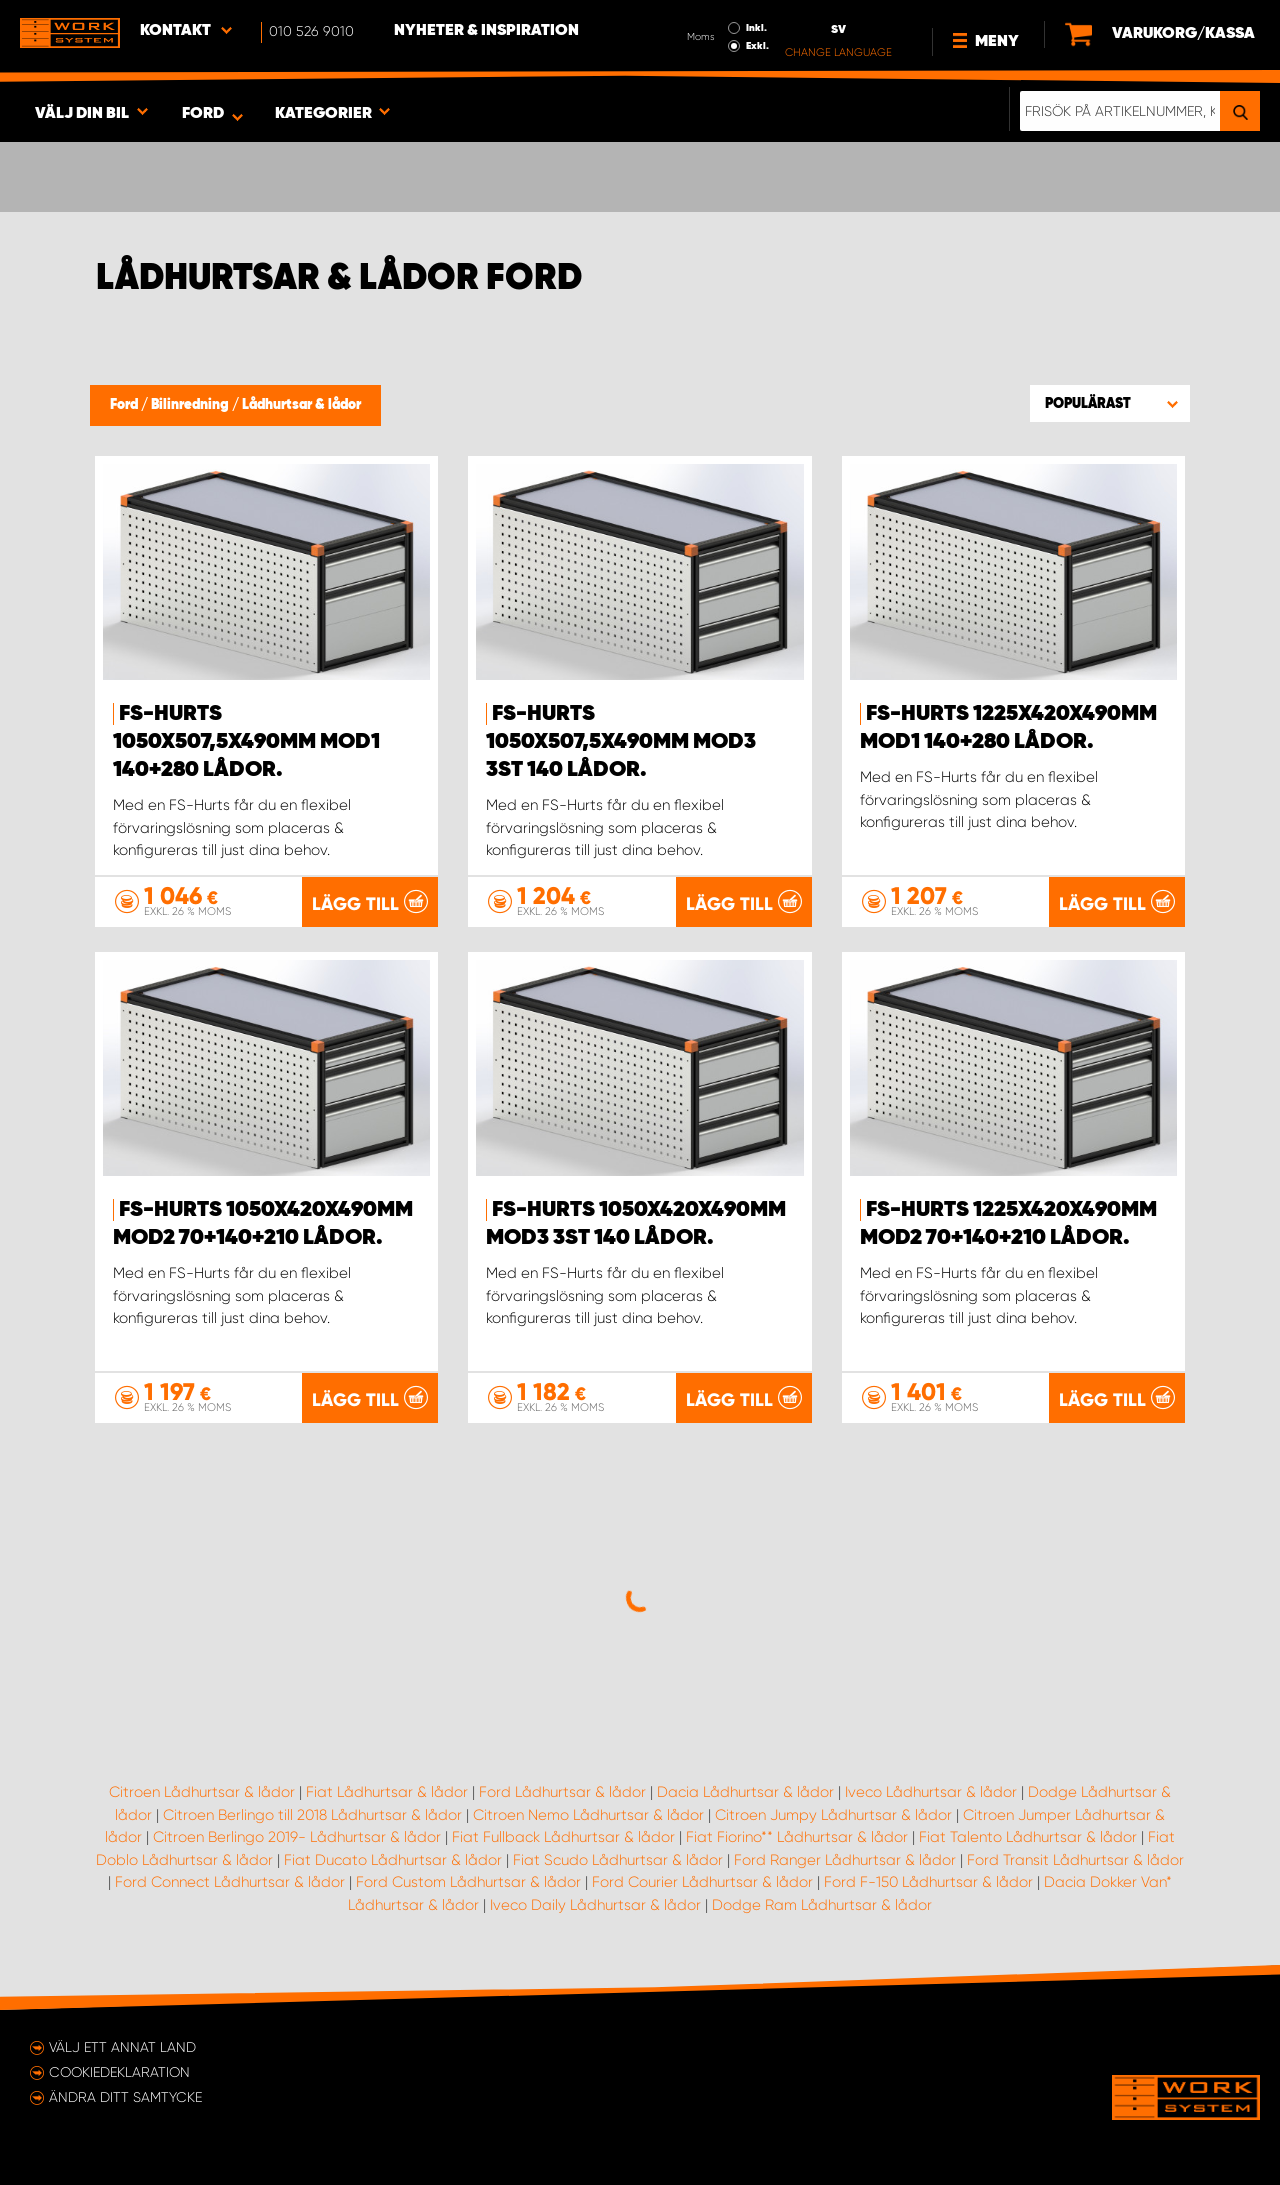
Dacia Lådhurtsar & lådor (745, 1792)
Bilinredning (191, 405)
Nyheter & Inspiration (486, 31)
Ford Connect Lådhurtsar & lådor (230, 1882)
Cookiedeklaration (119, 2072)
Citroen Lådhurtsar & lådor (202, 1792)
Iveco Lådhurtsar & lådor (931, 1792)
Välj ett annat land (122, 2047)
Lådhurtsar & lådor (301, 405)
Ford (125, 405)
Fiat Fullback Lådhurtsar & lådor (563, 1837)
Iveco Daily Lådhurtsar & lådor (595, 1905)
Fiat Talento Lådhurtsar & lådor (1028, 1837)
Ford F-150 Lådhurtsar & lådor (928, 1882)
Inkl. (756, 28)
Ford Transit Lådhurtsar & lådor (1075, 1860)
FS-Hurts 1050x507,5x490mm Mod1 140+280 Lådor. (246, 742)
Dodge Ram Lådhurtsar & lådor (822, 1905)
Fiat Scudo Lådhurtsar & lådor (618, 1860)
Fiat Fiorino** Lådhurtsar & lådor (797, 1837)
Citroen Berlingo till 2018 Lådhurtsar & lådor (312, 1815)
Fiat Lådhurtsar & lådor (387, 1792)
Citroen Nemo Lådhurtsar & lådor (588, 1815)
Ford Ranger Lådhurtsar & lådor (845, 1860)
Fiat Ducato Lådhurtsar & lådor (393, 1860)
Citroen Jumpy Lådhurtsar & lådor (833, 1815)
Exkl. (757, 46)
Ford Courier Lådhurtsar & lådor (702, 1882)
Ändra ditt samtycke (125, 2097)
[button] (1110, 403)
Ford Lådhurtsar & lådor (562, 1792)
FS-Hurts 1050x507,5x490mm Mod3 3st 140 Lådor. (621, 742)
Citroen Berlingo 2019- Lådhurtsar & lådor (297, 1837)
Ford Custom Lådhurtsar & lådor (468, 1882)
